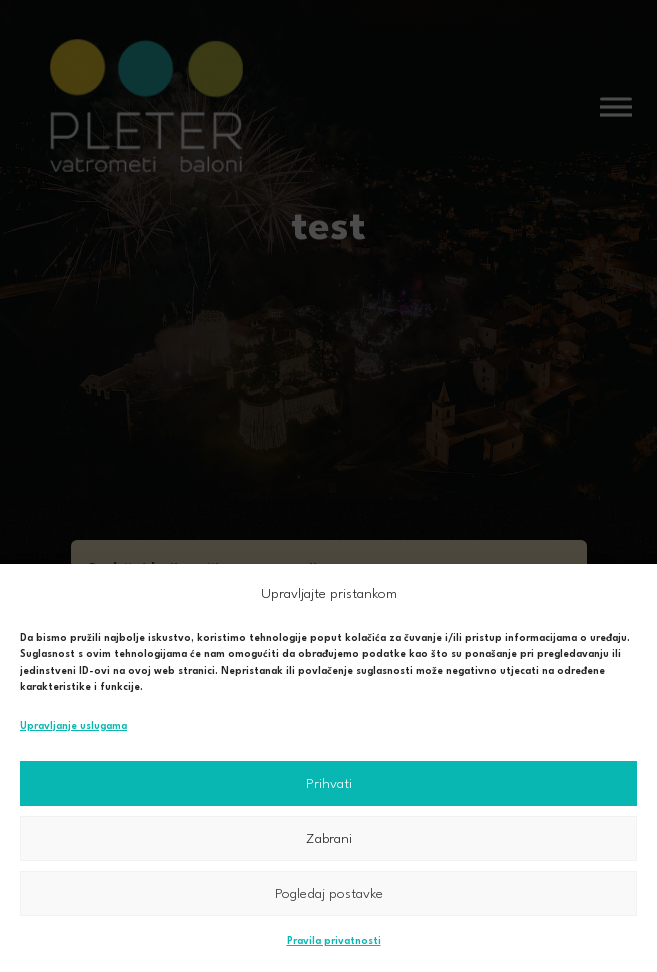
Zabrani (329, 839)
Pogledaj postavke (329, 894)
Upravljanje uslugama (73, 726)
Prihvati (329, 784)
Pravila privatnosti (334, 941)
